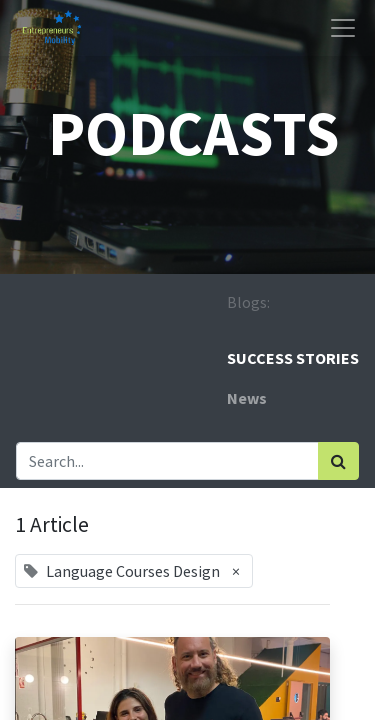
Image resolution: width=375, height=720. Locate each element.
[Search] (338, 461)
